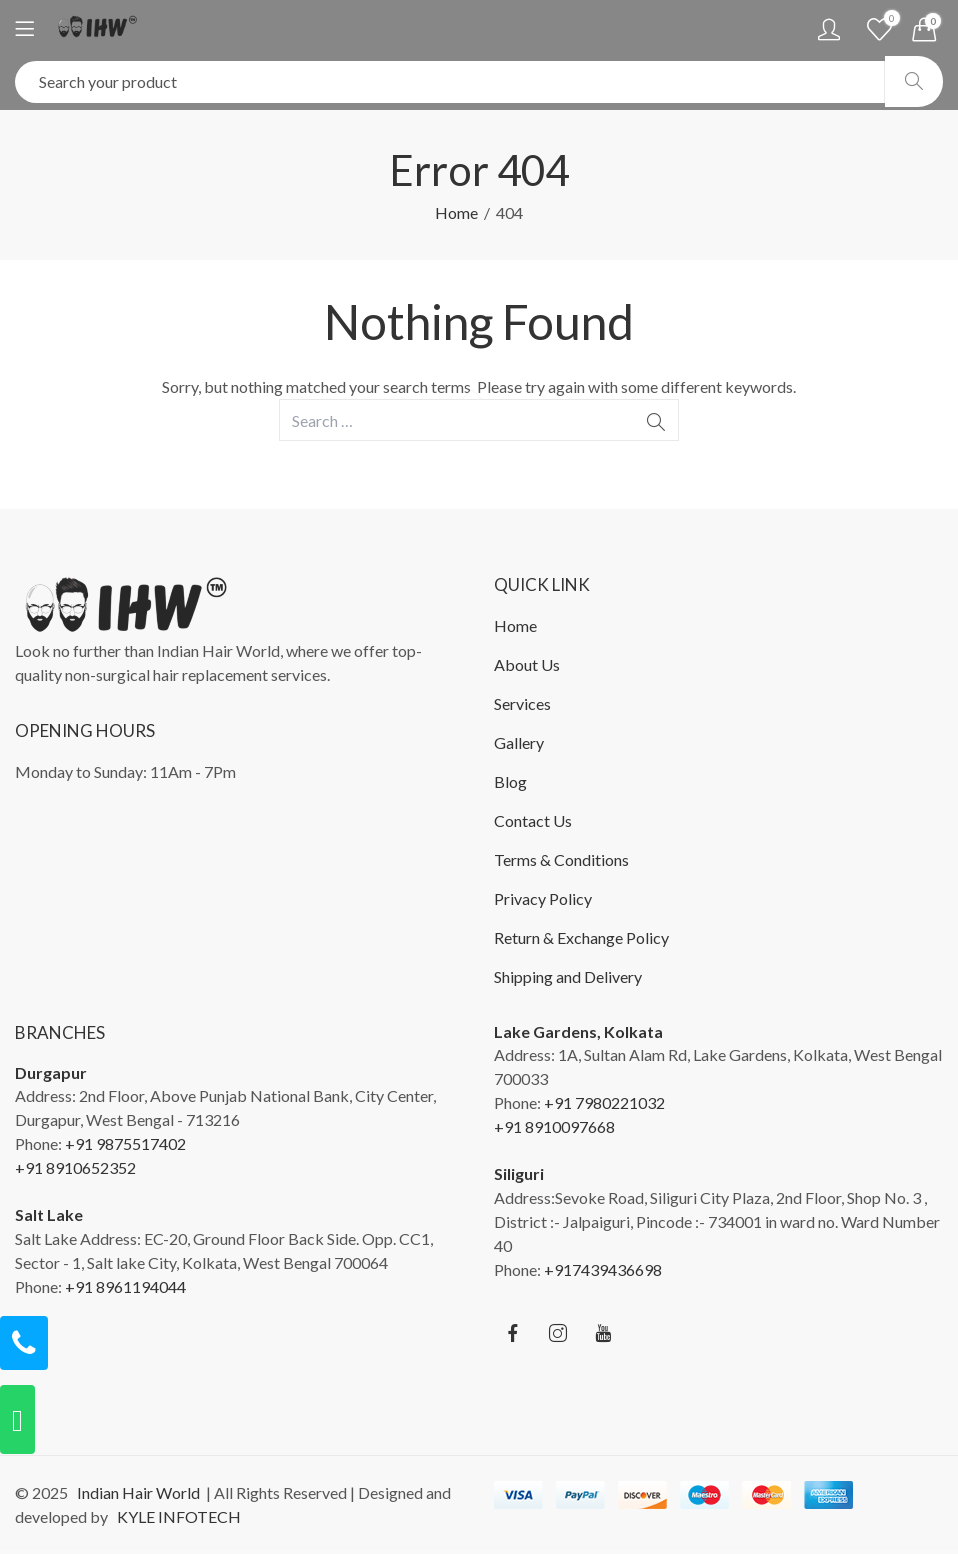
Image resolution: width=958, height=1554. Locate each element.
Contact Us (533, 820)
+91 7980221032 (604, 1102)
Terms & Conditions (561, 859)
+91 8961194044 (125, 1286)
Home (456, 212)
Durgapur (51, 1072)
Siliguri (519, 1173)
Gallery (519, 742)
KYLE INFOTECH (176, 1516)
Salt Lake (49, 1214)
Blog (510, 781)
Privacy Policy (543, 898)
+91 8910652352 (75, 1167)
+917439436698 (603, 1269)
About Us (527, 664)
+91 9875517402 (125, 1143)
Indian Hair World (135, 1492)
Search (914, 81)
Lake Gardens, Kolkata (578, 1031)
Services (522, 703)
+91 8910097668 (554, 1126)
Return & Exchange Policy (581, 937)
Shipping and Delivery (568, 976)
